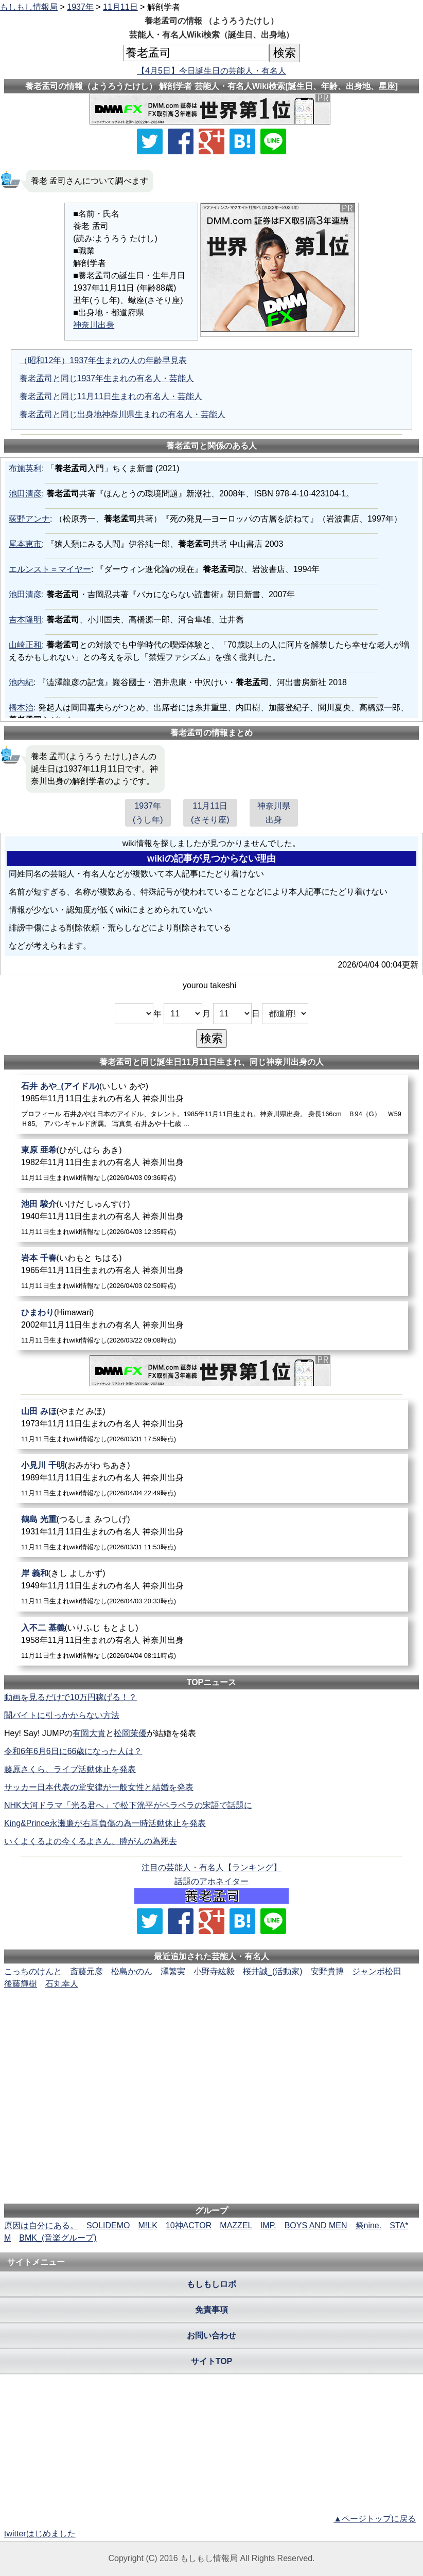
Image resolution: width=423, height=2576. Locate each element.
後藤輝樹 (20, 1983)
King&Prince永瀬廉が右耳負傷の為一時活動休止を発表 (105, 1823)
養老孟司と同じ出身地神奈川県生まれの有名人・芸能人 (122, 414)
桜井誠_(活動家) (273, 1971)
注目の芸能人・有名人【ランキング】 (211, 1867)
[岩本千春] (211, 1271)
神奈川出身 (93, 324)
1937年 (80, 7)
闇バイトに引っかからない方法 (61, 1715)
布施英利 (25, 468)
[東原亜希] (211, 1163)
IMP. (268, 2225)
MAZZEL (236, 2225)
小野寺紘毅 (214, 1971)
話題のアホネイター (211, 1881)
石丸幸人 (61, 1983)
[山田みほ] (211, 1424)
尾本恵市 (25, 544)
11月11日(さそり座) (210, 812)
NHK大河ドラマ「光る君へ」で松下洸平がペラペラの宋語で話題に (128, 1805)
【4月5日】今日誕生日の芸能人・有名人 (211, 70)
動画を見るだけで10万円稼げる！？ (70, 1697)
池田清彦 (25, 493)
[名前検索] (196, 53)
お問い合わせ (211, 2335)
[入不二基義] (211, 1641)
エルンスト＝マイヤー (50, 569)
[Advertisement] (211, 2021)
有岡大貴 (89, 1733)
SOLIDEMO (108, 2225)
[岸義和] (211, 1586)
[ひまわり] (211, 1325)
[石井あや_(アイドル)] (211, 1104)
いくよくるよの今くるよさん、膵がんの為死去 (90, 1841)
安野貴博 (327, 1971)
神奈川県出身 (273, 812)
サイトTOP (212, 2361)
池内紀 (21, 682)
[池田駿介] (211, 1217)
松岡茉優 (130, 1733)
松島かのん (131, 1971)
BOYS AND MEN (316, 2225)
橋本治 (21, 707)
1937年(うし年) (148, 812)
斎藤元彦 (86, 1971)
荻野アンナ (29, 518)
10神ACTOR (189, 2225)
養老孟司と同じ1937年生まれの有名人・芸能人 (107, 378)
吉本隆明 (25, 619)
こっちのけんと (33, 1971)
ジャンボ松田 (376, 1971)
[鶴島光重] (211, 1532)
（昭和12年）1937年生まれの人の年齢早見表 (103, 360)
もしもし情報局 (29, 7)
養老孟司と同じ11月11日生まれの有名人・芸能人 (111, 396)
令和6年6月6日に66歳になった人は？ (73, 1751)
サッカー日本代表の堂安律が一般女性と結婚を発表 (98, 1787)
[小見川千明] (211, 1478)
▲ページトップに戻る (374, 2518)
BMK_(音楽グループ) (57, 2237)
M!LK (147, 2225)
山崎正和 (25, 644)
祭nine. (369, 2225)
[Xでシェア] (150, 141)
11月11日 (120, 7)
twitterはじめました (40, 2533)
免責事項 (211, 2309)
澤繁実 (173, 1971)
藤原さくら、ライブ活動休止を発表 (70, 1769)
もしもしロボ (211, 2284)
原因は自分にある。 (41, 2225)
